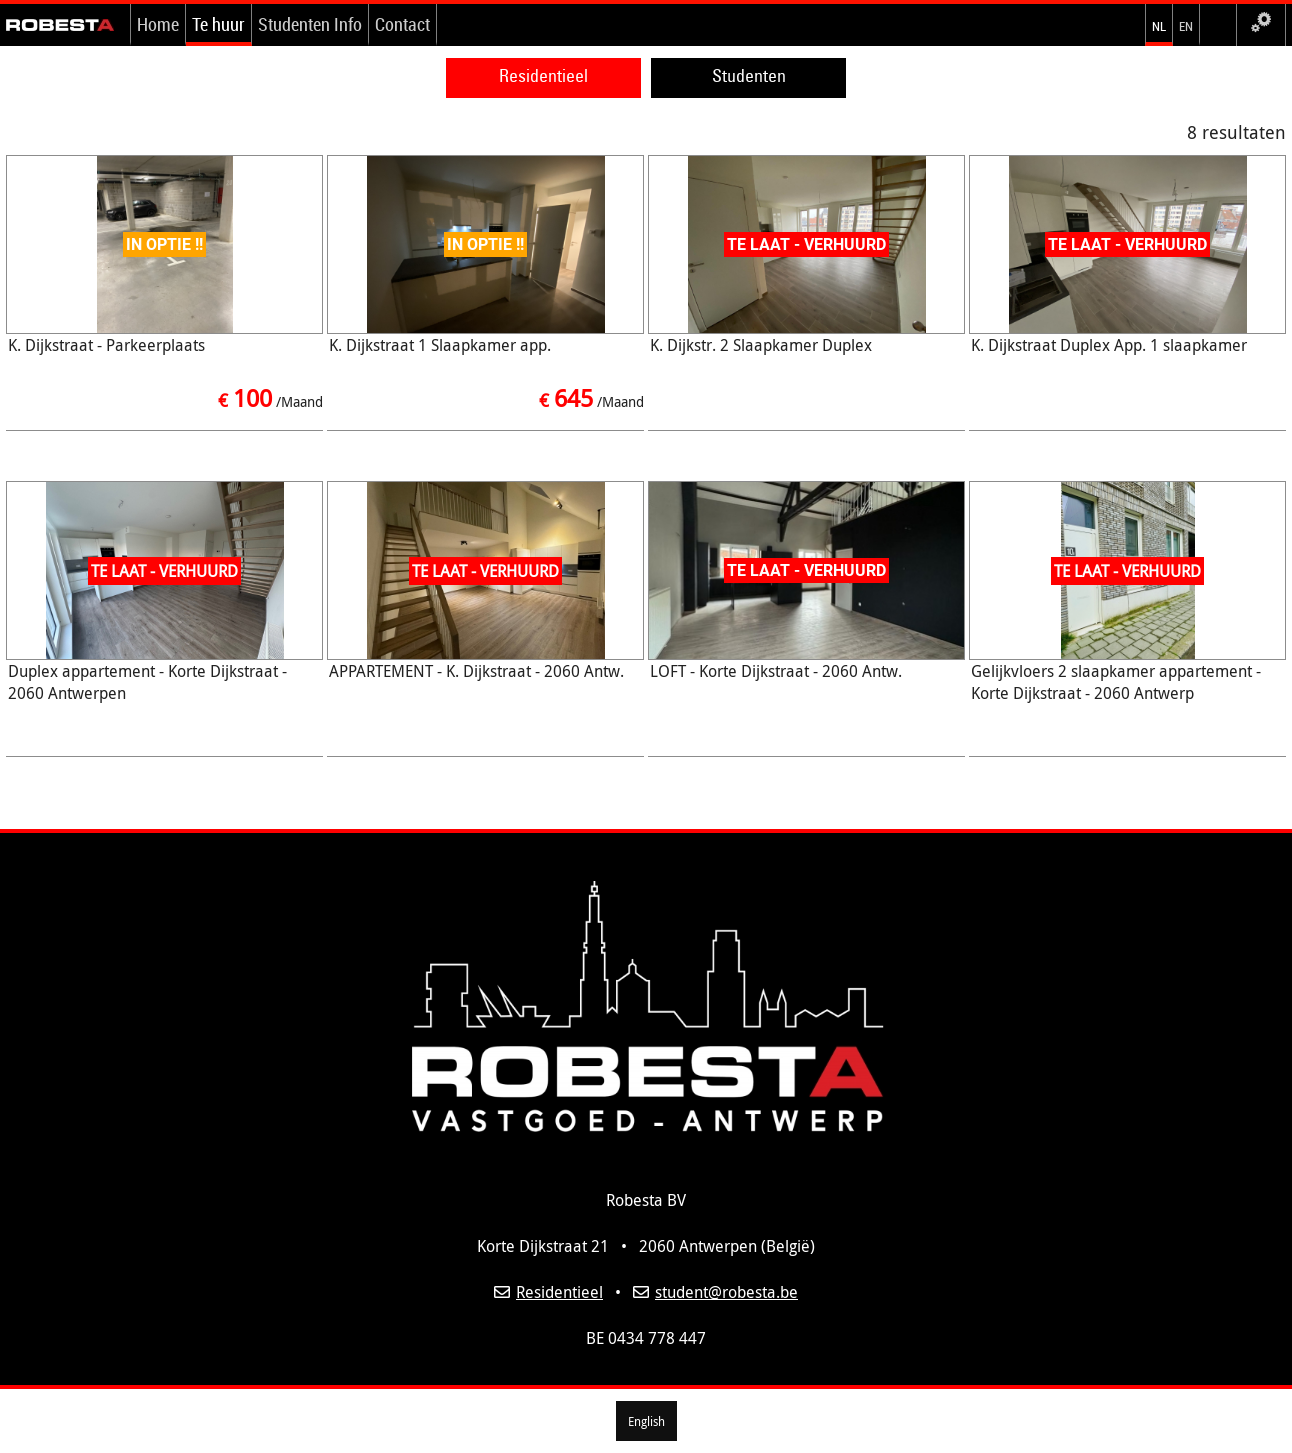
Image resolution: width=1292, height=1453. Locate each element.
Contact (402, 24)
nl (1159, 24)
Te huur (218, 24)
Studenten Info (310, 24)
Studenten (749, 75)
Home (158, 24)
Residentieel (543, 75)
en (1186, 24)
